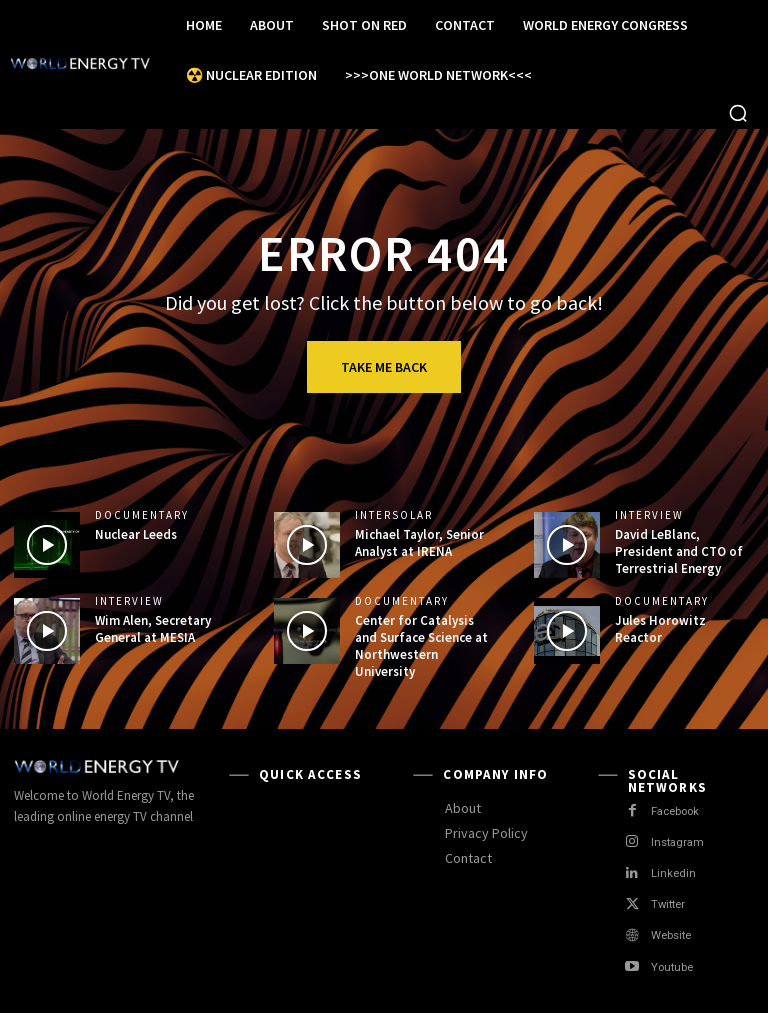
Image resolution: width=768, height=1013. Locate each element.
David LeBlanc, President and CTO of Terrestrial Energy (679, 551)
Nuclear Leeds (136, 534)
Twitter (668, 904)
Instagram (677, 842)
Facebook (677, 811)
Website (672, 935)
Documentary (142, 515)
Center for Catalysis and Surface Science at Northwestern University (421, 646)
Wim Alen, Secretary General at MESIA (153, 629)
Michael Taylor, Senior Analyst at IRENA (419, 543)
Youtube (673, 967)
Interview (649, 515)
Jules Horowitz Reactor (660, 629)
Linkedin (674, 873)
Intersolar (394, 515)
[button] (738, 113)
